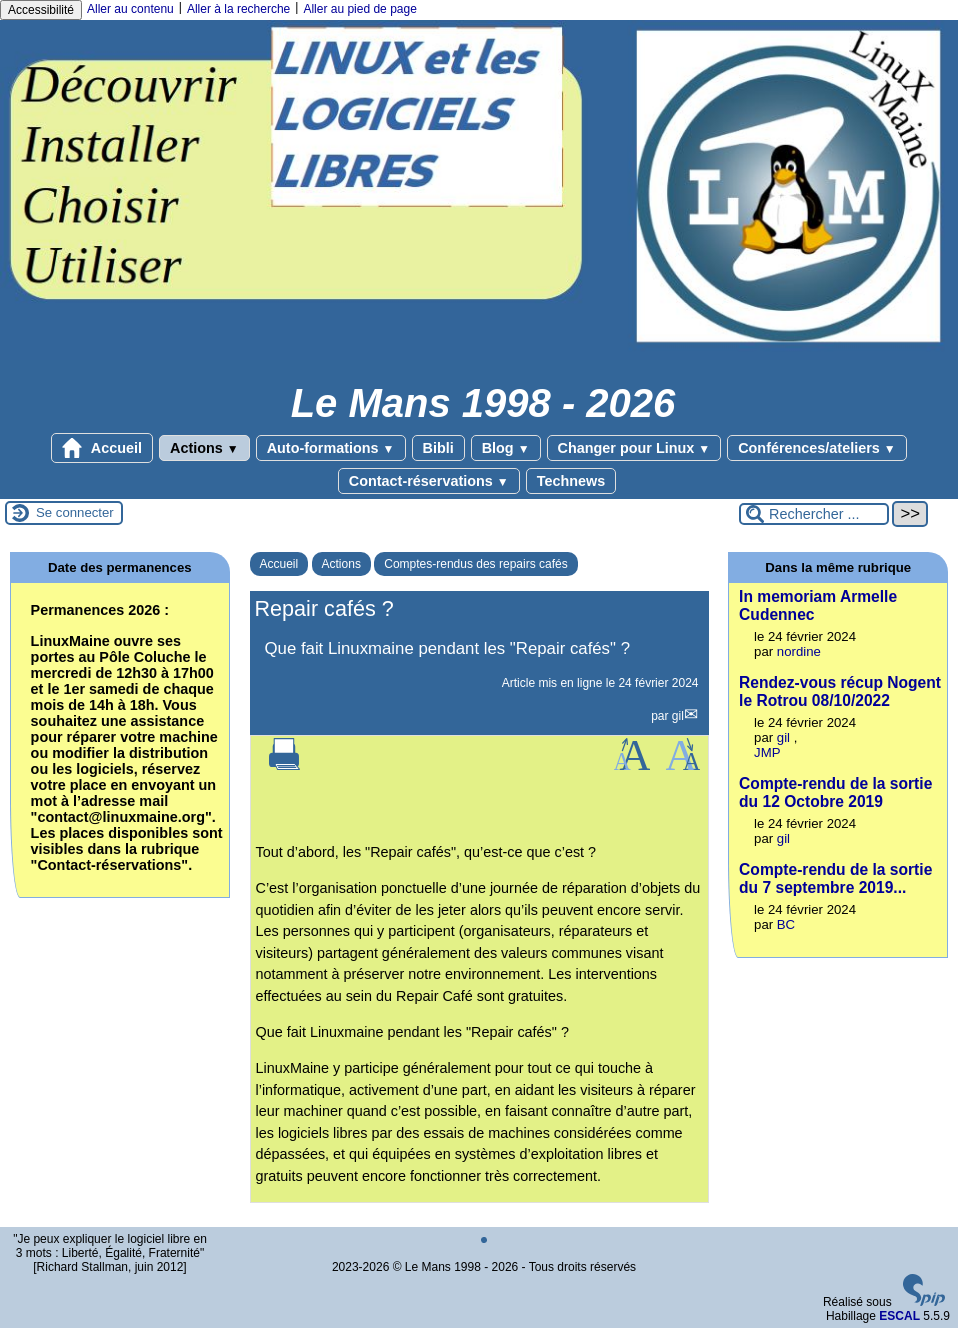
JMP (767, 752)
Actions (204, 448)
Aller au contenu (130, 9)
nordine (799, 651)
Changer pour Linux (634, 448)
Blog (506, 448)
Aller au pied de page (359, 9)
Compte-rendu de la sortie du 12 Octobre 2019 (835, 792)
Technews (571, 481)
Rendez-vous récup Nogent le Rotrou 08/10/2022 (840, 691)
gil (678, 716)
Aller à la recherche (238, 9)
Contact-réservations (429, 481)
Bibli (438, 448)
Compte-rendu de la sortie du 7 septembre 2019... (835, 878)
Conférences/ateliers (816, 448)
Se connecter (75, 512)
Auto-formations (331, 448)
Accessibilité (41, 10)
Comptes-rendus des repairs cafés (475, 564)
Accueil (102, 448)
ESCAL (899, 1316)
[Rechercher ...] (814, 514)
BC (786, 924)
